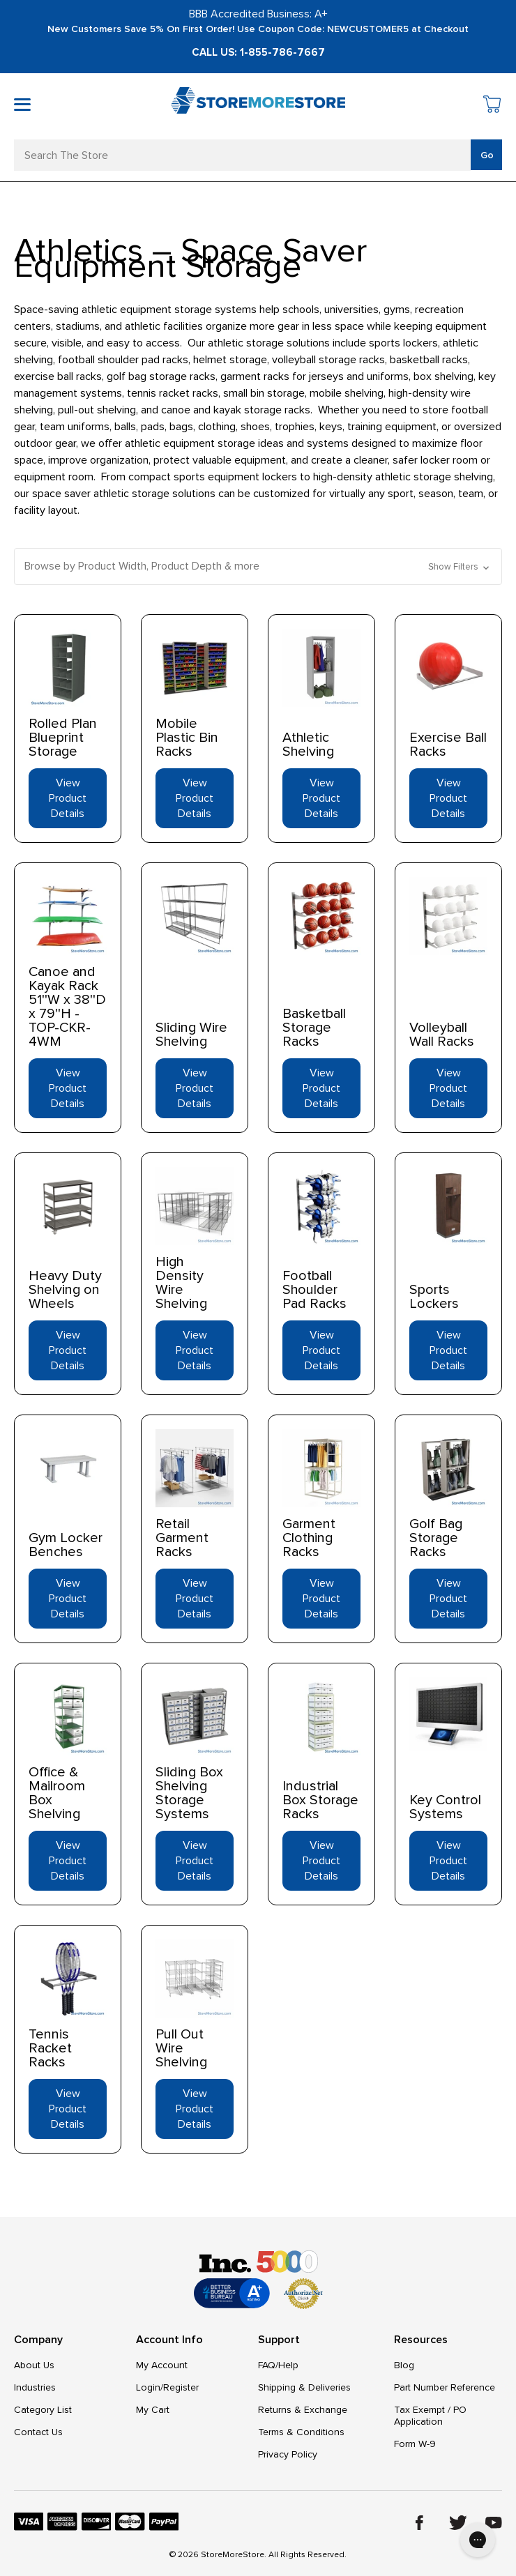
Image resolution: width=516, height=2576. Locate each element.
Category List (43, 2410)
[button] (258, 566)
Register (181, 2387)
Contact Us (38, 2432)
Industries (35, 2387)
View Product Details (67, 798)
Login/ (149, 2387)
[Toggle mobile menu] (22, 104)
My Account (162, 2365)
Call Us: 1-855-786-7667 (258, 52)
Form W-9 (415, 2444)
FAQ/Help (278, 2365)
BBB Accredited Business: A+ (258, 14)
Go (487, 155)
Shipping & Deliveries (304, 2387)
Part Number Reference (444, 2387)
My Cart (152, 2410)
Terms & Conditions (301, 2432)
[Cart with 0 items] (492, 106)
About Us (34, 2365)
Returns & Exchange (302, 2410)
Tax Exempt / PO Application (430, 2416)
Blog (404, 2365)
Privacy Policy (287, 2454)
